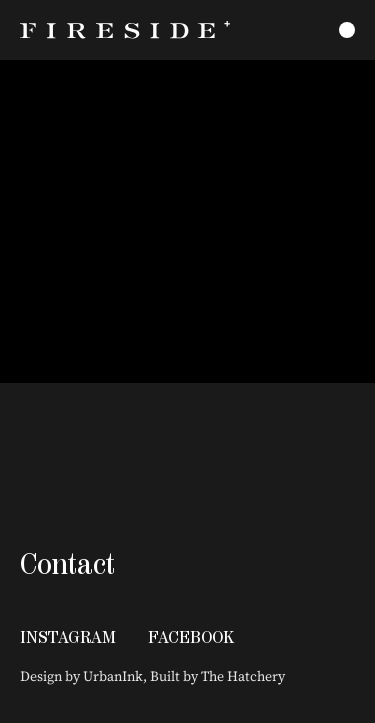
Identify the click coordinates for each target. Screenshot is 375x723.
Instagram (68, 637)
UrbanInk (113, 676)
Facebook (191, 637)
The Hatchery (243, 676)
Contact (67, 563)
